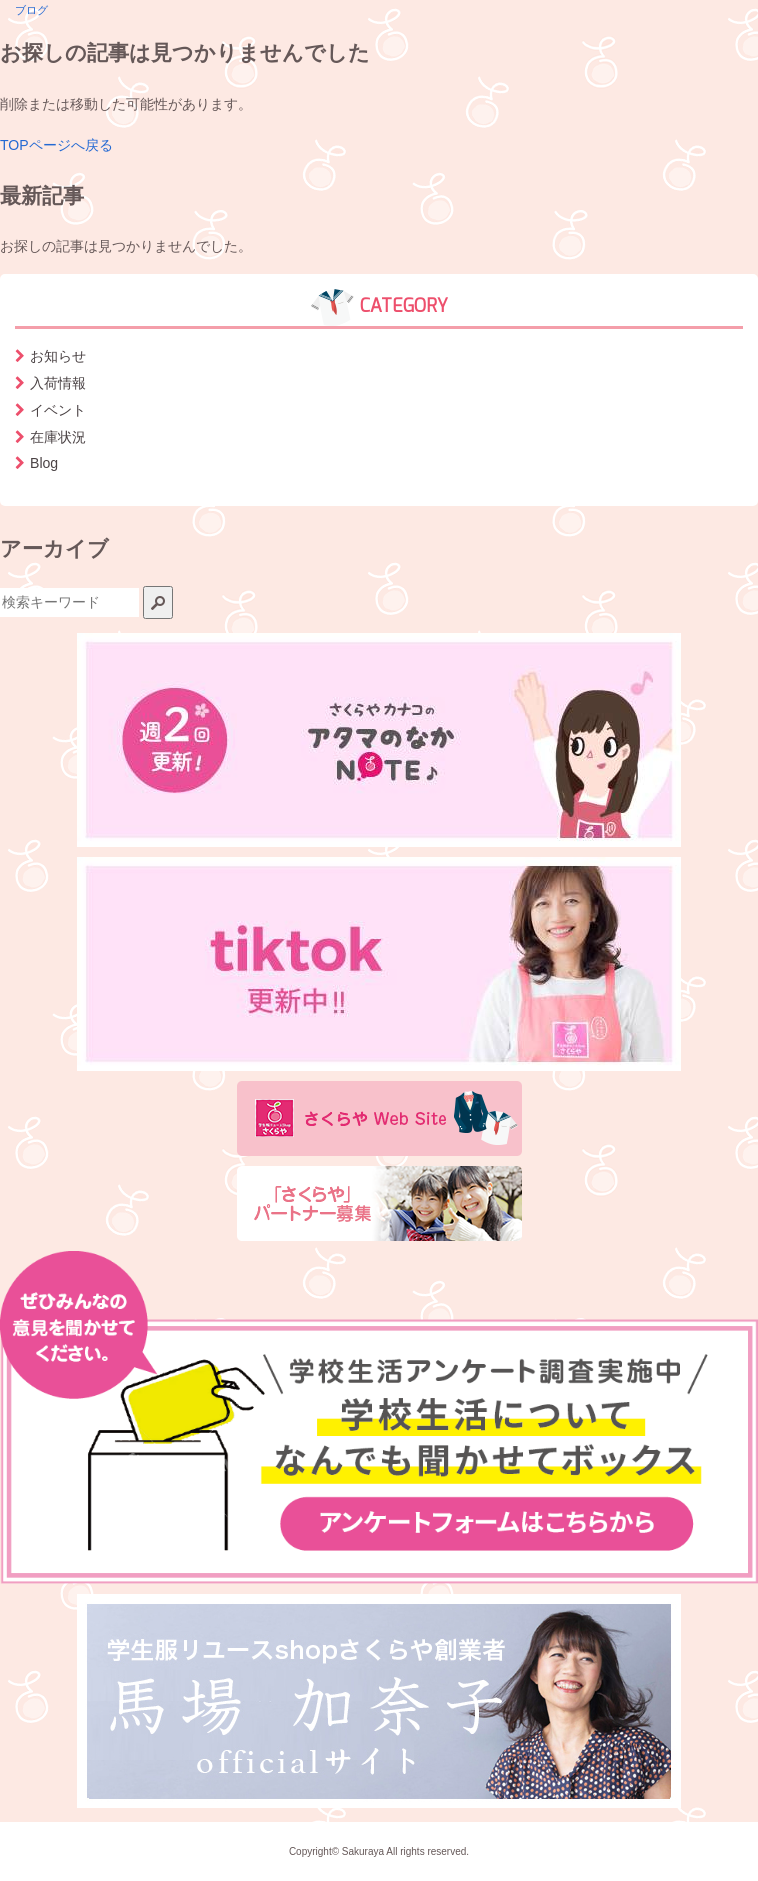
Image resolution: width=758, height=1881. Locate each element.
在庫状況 (58, 437)
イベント (58, 410)
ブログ (31, 10)
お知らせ (58, 356)
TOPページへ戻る (56, 145)
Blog (44, 463)
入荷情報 (58, 383)
